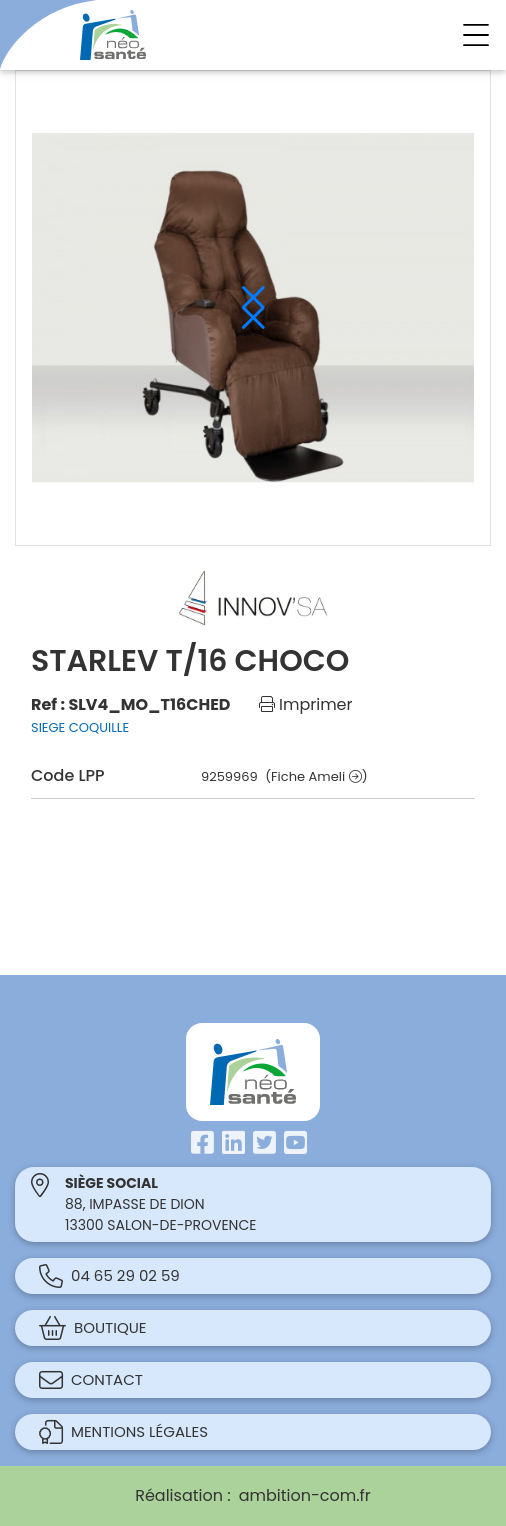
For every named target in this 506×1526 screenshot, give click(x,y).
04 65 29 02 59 (109, 1276)
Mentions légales (123, 1432)
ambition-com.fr (305, 1495)
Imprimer (306, 704)
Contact (91, 1380)
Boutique (93, 1328)
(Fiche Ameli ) (316, 776)
